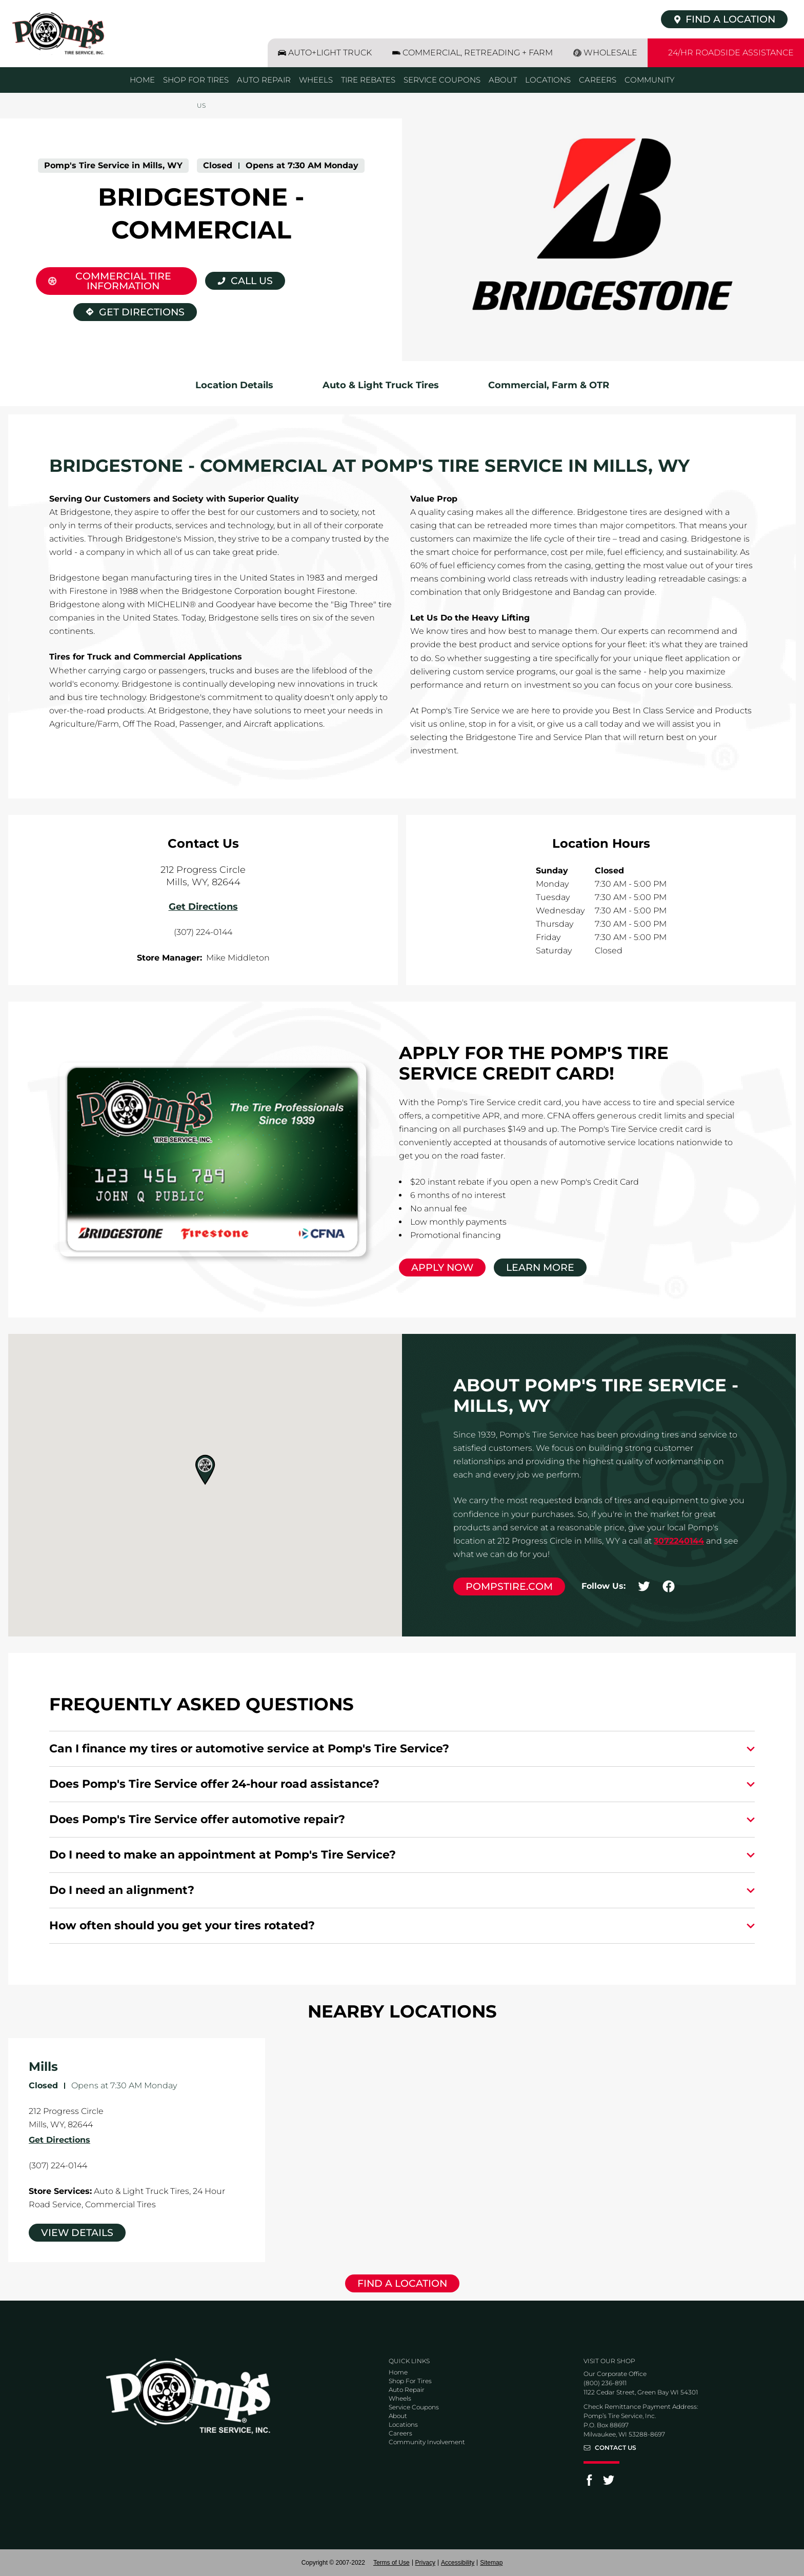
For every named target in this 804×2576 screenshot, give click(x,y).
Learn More (540, 1267)
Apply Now (442, 1267)
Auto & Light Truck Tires (381, 385)
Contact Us (615, 2447)
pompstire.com (509, 1586)
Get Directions (129, 310)
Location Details (234, 385)
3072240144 (679, 1541)
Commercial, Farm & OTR (548, 385)
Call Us (252, 281)
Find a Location (402, 2283)
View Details (77, 2233)
